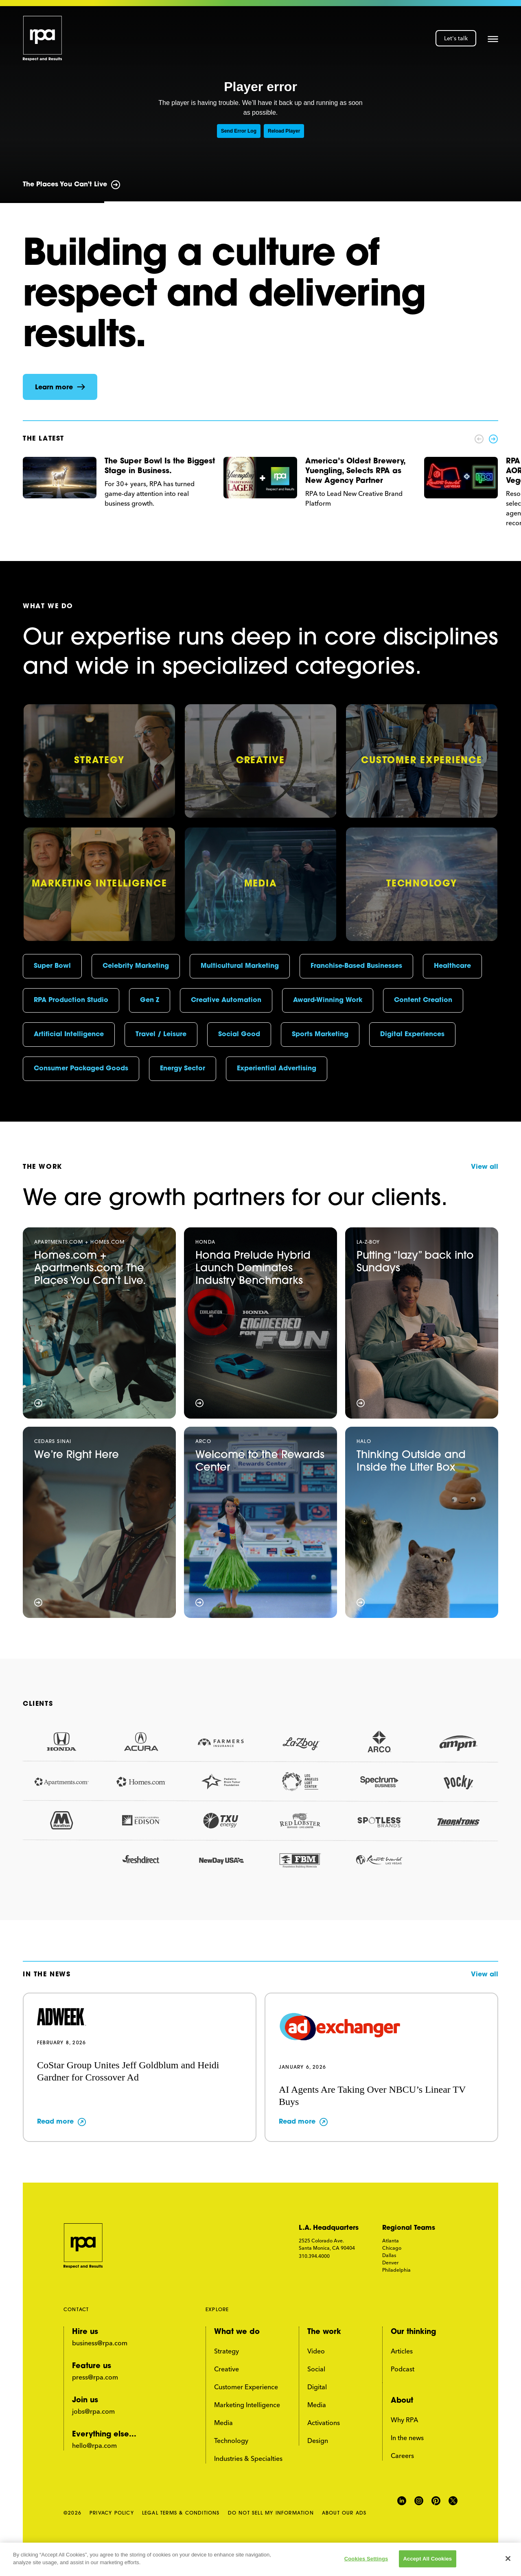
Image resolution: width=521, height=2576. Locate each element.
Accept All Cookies (427, 2559)
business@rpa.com (99, 2343)
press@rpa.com (95, 2377)
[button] (493, 38)
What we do (237, 2332)
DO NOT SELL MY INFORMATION (271, 2513)
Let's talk (456, 38)
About (402, 2401)
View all (484, 1167)
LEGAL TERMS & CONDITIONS (181, 2513)
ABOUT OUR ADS (344, 2513)
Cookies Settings (366, 2559)
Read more (55, 2122)
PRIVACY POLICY (112, 2513)
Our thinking (413, 2332)
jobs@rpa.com (93, 2411)
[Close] (508, 2558)
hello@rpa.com (94, 2445)
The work (324, 2332)
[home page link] (42, 38)
